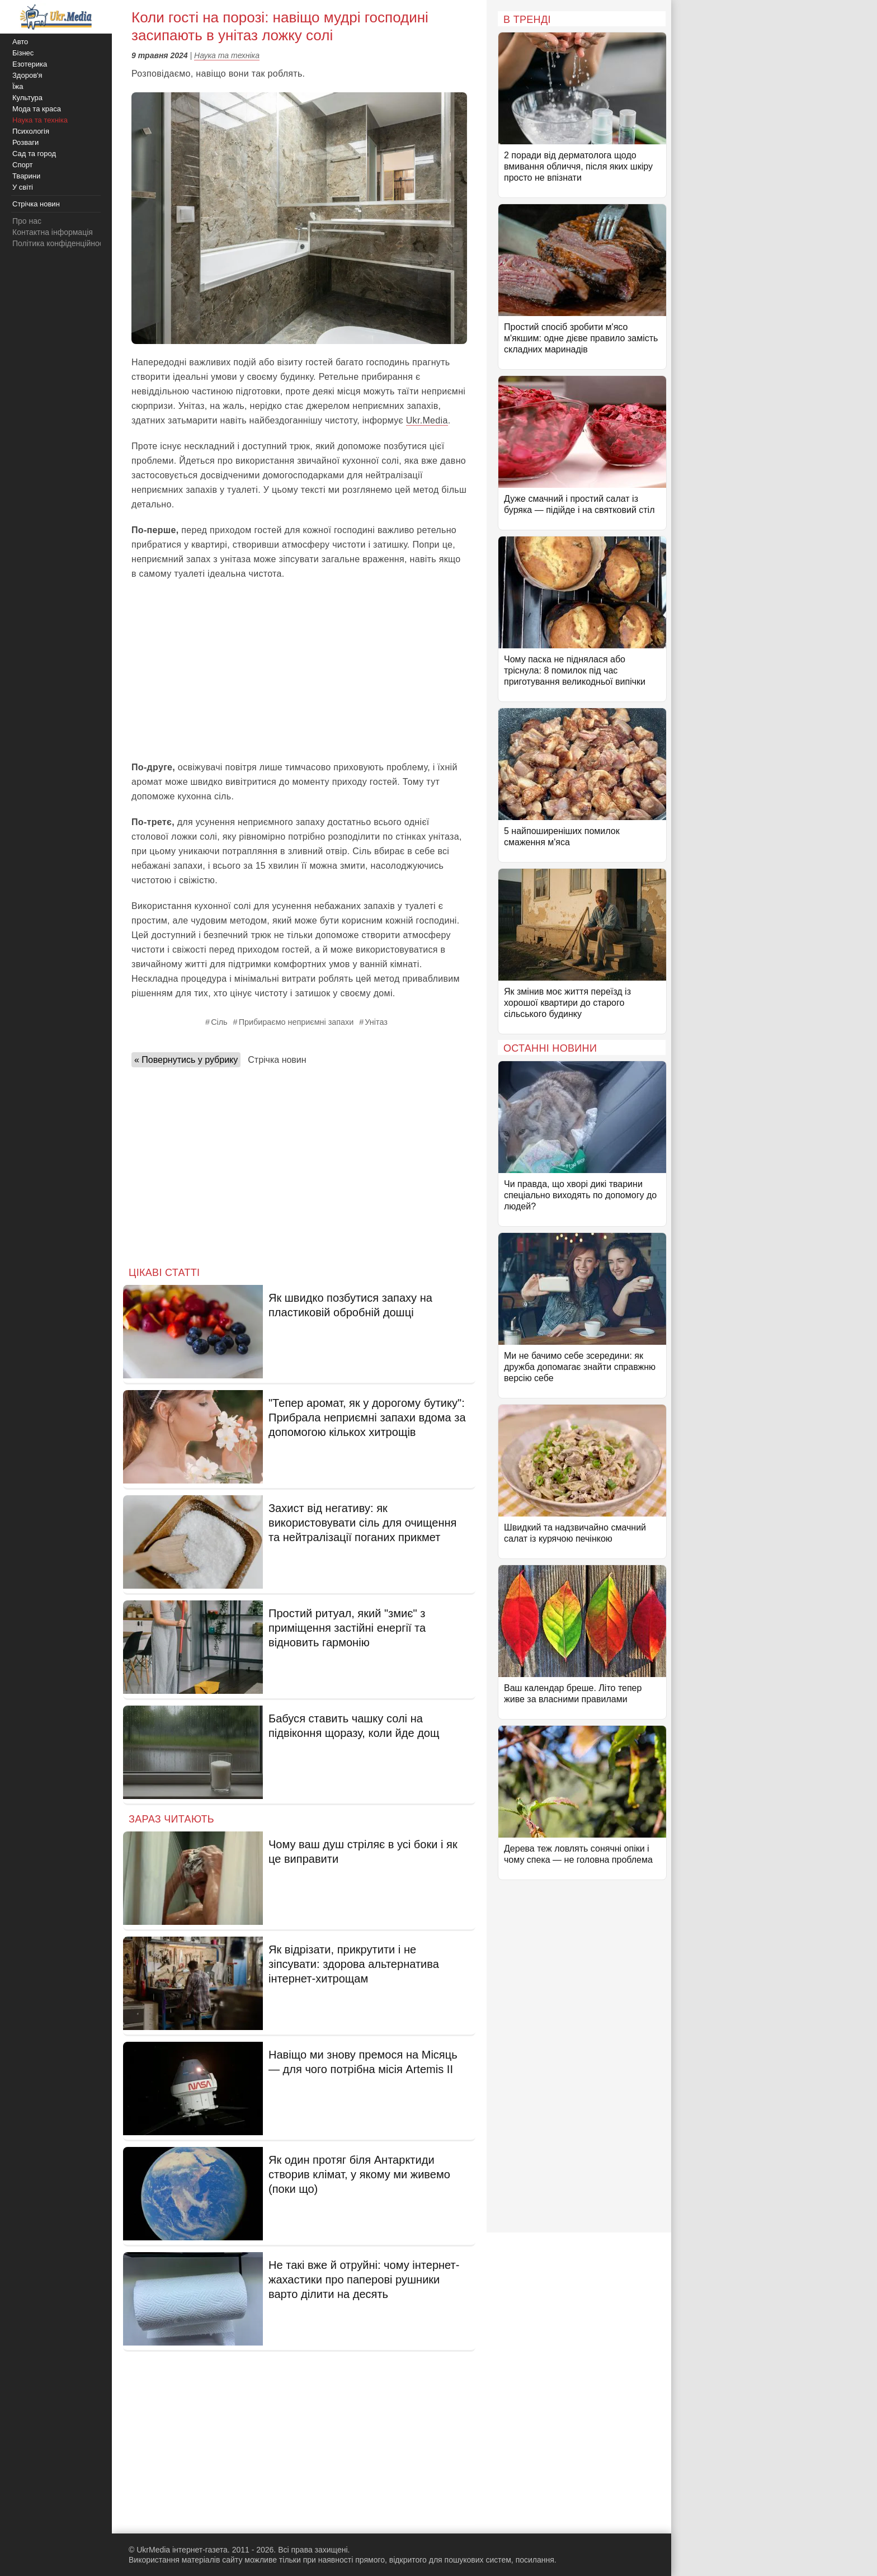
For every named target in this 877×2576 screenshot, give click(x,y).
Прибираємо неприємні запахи (296, 1022)
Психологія (30, 131)
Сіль (219, 1022)
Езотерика (29, 64)
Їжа (17, 86)
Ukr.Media (427, 420)
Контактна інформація (52, 232)
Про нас (26, 220)
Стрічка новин (277, 1060)
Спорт (22, 165)
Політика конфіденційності (60, 243)
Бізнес (23, 53)
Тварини (26, 176)
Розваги (25, 142)
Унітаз (376, 1022)
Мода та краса (36, 109)
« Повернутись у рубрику (186, 1060)
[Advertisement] (299, 670)
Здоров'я (27, 75)
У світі (22, 187)
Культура (27, 97)
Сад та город (34, 153)
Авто (20, 41)
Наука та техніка (227, 55)
